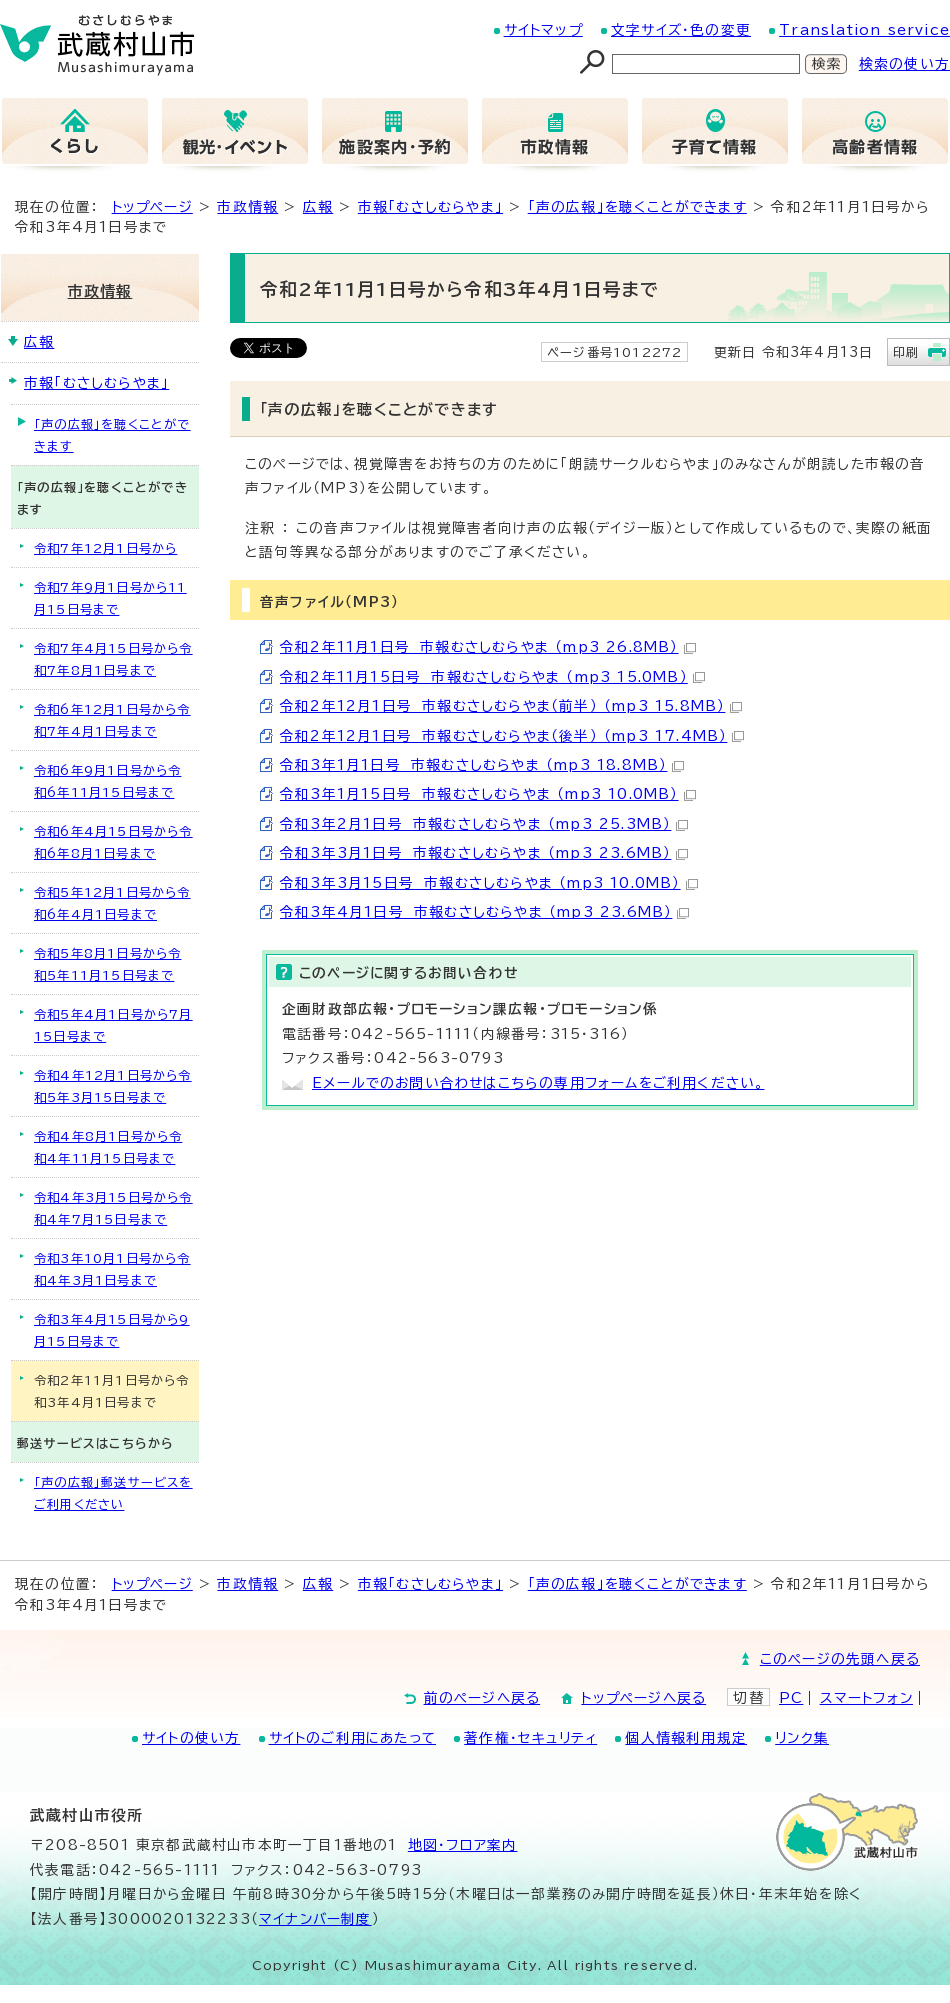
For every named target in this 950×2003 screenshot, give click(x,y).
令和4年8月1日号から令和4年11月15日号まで (108, 1147)
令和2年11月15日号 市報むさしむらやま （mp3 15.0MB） (492, 677)
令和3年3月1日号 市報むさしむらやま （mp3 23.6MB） (484, 853)
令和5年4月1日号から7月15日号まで (113, 1025)
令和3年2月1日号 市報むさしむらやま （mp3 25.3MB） (484, 824)
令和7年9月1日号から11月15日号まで (110, 598)
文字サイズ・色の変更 (681, 30)
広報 (318, 207)
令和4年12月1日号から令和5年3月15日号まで (113, 1086)
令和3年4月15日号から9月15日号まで (112, 1330)
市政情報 (247, 207)
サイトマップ (543, 30)
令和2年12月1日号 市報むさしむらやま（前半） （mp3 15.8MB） (511, 706)
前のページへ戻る (482, 1698)
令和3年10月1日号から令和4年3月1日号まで (112, 1269)
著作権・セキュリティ (530, 1738)
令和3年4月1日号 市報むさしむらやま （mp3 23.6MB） (484, 912)
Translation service (864, 30)
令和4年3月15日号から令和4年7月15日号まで (113, 1208)
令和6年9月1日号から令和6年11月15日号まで (107, 781)
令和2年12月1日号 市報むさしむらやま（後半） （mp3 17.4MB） (512, 736)
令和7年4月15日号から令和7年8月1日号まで (113, 659)
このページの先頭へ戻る (840, 1659)
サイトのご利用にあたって (352, 1738)
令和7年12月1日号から (105, 548)
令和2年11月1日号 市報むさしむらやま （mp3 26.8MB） (488, 647)
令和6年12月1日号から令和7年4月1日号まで (112, 720)
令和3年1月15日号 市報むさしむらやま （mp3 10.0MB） (488, 794)
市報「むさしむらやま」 (430, 207)
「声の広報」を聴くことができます (637, 207)
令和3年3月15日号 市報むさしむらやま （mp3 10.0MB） (489, 883)
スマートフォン (866, 1698)
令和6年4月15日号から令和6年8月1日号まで (113, 842)
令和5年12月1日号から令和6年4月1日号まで (112, 903)
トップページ (152, 207)
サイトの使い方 (191, 1738)
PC (791, 1698)
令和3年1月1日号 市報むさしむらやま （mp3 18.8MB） (482, 765)
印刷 (906, 352)
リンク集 (802, 1738)
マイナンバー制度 (315, 1919)
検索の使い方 (904, 64)
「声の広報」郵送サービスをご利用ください (113, 1493)
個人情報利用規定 (686, 1738)
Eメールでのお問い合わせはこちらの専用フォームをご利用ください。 (538, 1083)
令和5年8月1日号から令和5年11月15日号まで (107, 964)
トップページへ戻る (643, 1698)
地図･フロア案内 (463, 1845)
